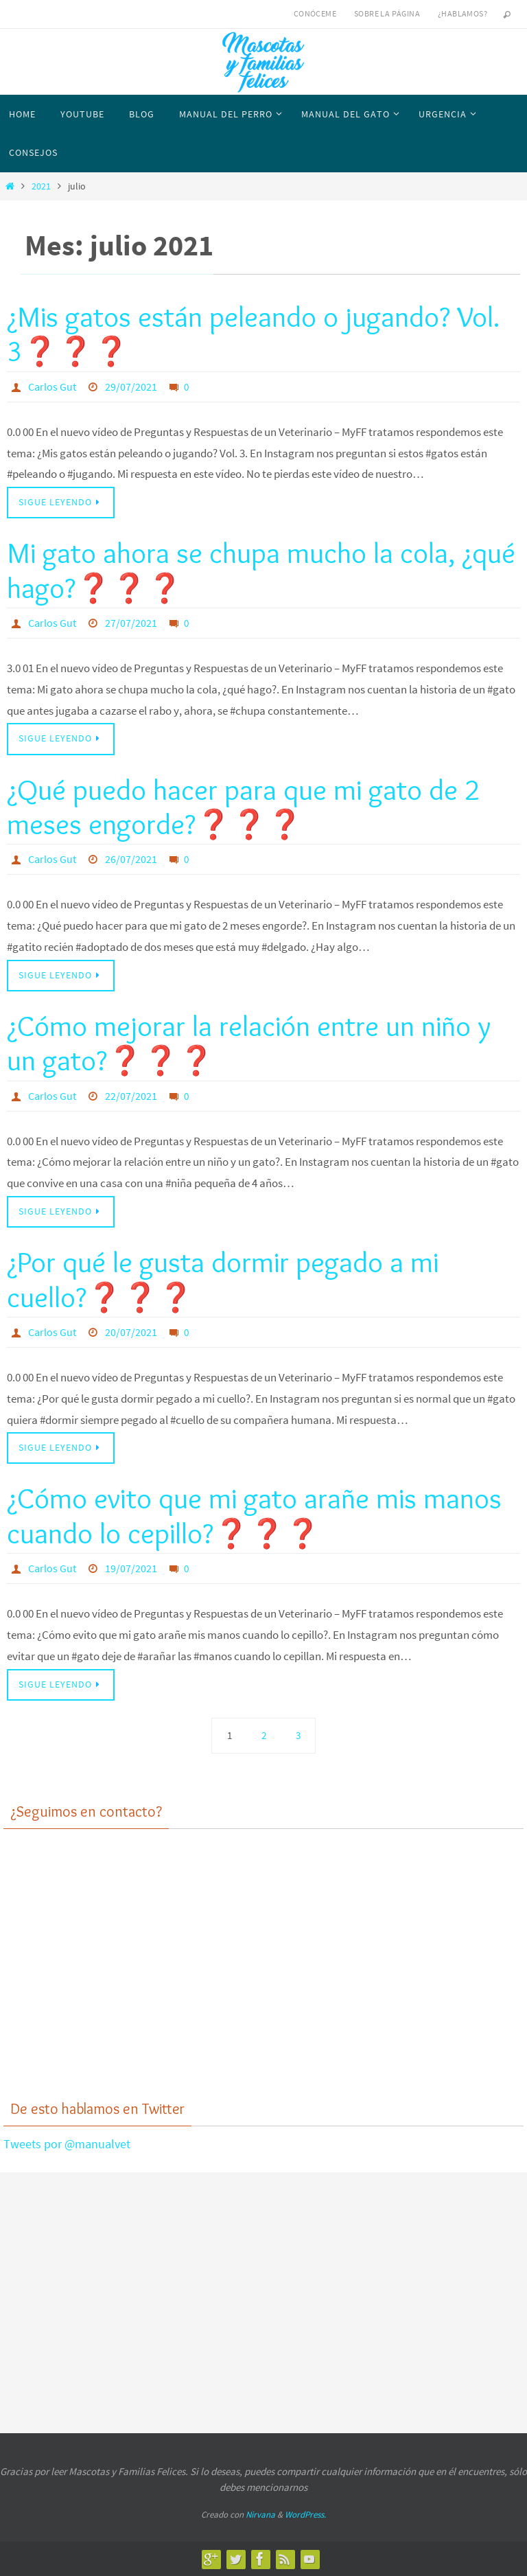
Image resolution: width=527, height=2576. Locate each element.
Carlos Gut (52, 386)
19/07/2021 (131, 1568)
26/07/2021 (131, 859)
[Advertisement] (263, 1975)
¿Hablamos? (462, 13)
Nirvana (260, 2514)
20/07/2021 (131, 1332)
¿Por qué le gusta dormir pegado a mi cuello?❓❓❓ (222, 1279)
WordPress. (305, 2514)
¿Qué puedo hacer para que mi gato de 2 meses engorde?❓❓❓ (243, 807)
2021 (41, 186)
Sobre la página (387, 13)
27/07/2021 (131, 623)
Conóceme (315, 13)
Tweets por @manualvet (66, 2144)
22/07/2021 (131, 1096)
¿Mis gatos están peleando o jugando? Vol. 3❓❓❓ (253, 334)
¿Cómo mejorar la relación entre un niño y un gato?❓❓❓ (249, 1043)
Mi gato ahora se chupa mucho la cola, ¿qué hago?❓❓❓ (261, 570)
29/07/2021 (131, 386)
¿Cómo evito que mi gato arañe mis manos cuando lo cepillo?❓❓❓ (254, 1515)
